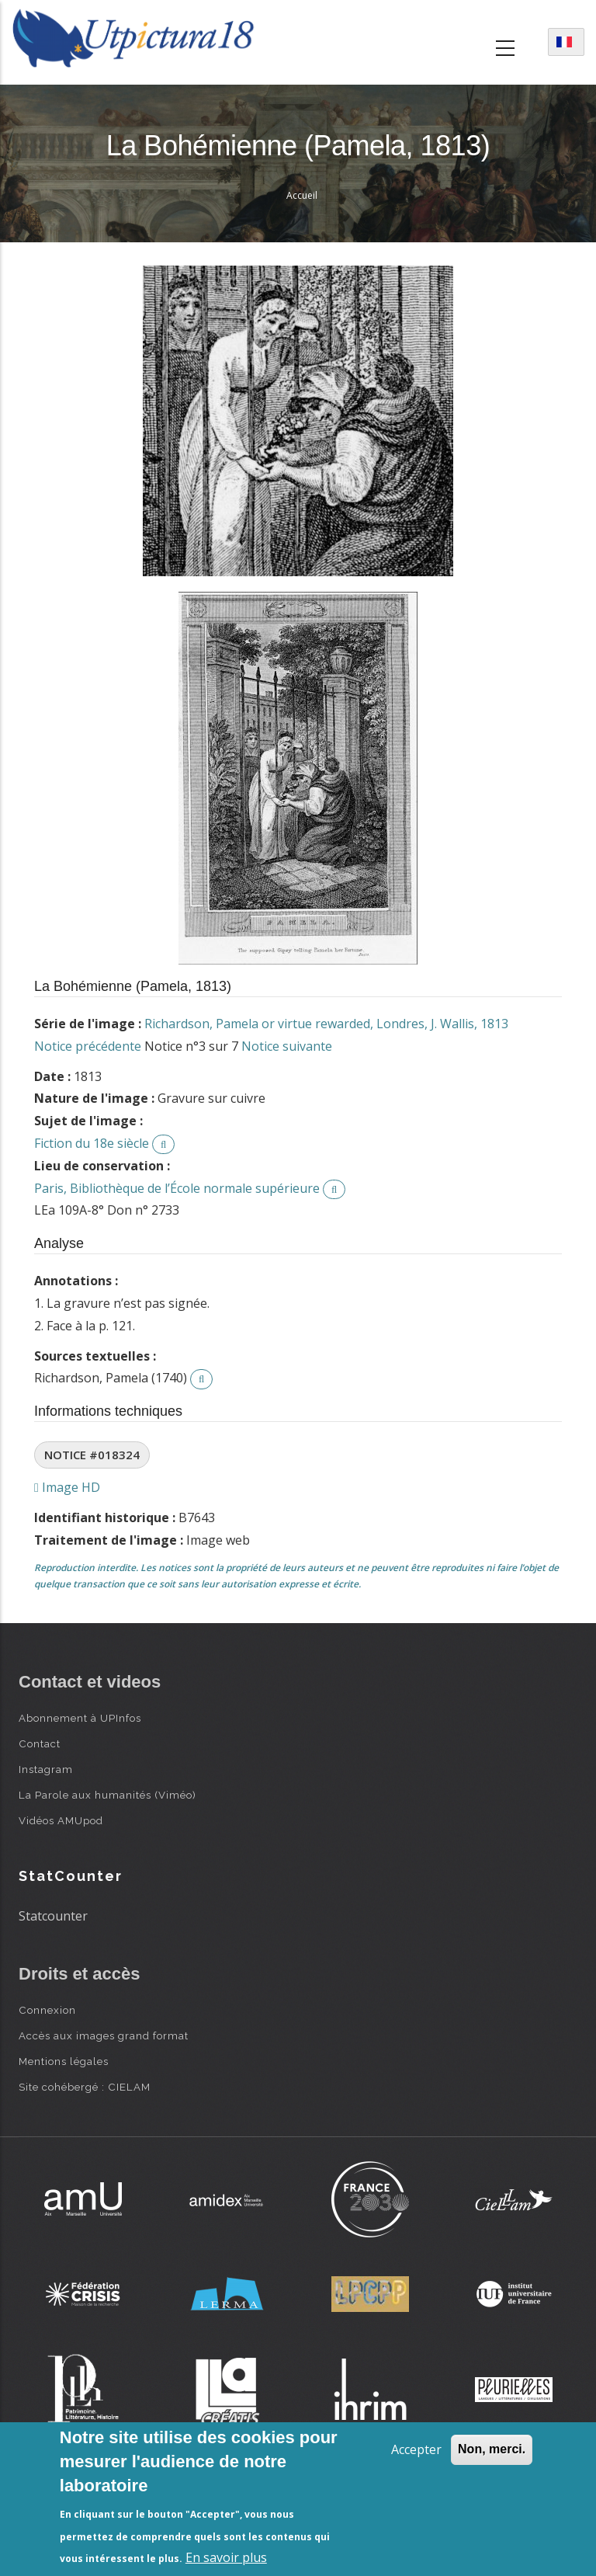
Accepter (416, 2449)
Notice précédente (87, 1046)
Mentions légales (64, 2061)
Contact (40, 1743)
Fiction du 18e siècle (91, 1143)
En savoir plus (226, 2557)
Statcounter (53, 1915)
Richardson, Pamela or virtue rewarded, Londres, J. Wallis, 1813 (326, 1023)
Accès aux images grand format (104, 2035)
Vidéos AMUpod (61, 1820)
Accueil (301, 195)
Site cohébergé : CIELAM (85, 2087)
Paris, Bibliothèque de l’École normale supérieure (177, 1188)
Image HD (67, 1487)
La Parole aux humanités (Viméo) (107, 1795)
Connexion (47, 2010)
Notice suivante (286, 1046)
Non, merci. (491, 2449)
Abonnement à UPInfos (80, 1718)
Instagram (46, 1769)
